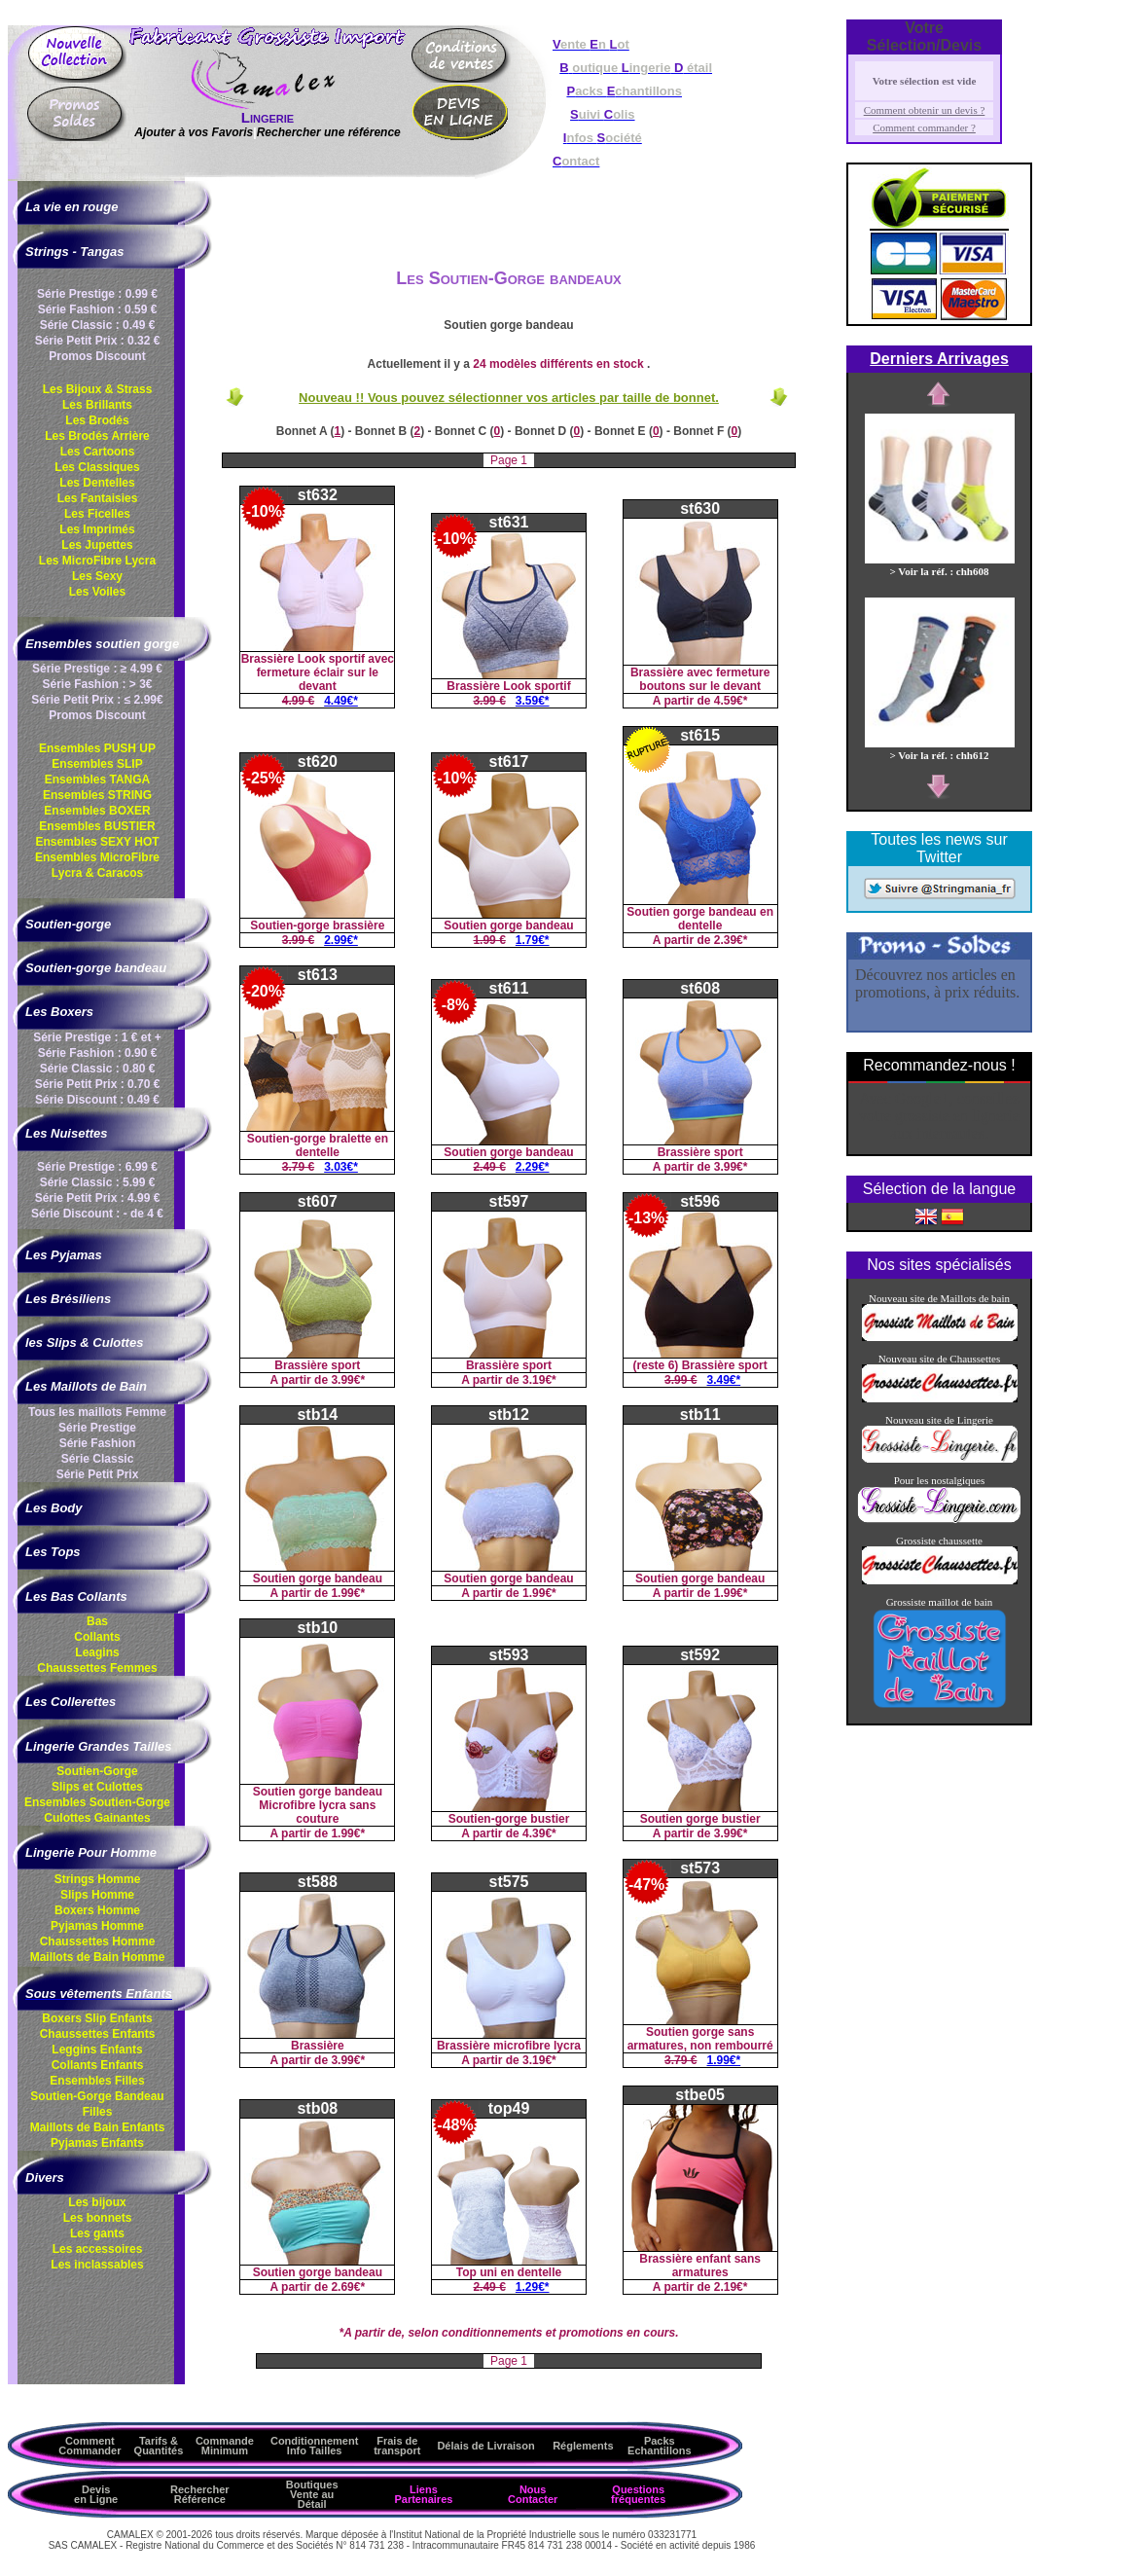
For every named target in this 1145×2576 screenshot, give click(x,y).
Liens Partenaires (423, 2494)
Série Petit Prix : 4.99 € (98, 1198)
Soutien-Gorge (96, 1771)
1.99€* (348, 1593)
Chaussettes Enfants (98, 2034)
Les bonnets (97, 2218)
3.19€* (539, 1380)
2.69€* (348, 2287)
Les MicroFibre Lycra (97, 560)
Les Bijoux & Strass (98, 389)
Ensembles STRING (97, 795)
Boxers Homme (97, 1910)
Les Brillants (97, 405)
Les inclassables (97, 2264)
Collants (97, 1637)
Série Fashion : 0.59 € (98, 309)
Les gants (97, 2233)
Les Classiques (96, 467)
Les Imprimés (96, 529)
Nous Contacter (532, 2494)
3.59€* (533, 700)
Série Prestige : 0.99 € (97, 294)
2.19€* (731, 2287)
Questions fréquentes (638, 2494)
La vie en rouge (71, 207)
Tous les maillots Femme (97, 1412)
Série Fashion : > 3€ (97, 684)
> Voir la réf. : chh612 (940, 749)
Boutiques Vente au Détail (312, 2494)
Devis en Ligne (96, 2494)
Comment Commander (89, 2445)
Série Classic (97, 1459)
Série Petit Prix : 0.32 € (98, 340)
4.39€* (539, 1833)
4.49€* (341, 700)
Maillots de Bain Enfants (97, 2127)
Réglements (583, 2445)
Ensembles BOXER (97, 810)
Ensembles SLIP (97, 764)
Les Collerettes (70, 1701)
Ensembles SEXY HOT (97, 842)
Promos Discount (97, 356)
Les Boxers (59, 1011)
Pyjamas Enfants (97, 2143)
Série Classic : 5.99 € (98, 1182)
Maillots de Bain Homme (97, 1957)
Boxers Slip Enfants (97, 2018)
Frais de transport (397, 2445)
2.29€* (533, 1167)
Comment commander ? (924, 127)
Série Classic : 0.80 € (98, 1068)
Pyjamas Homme (97, 1926)
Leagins (97, 1652)
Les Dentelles (96, 483)
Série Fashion (97, 1443)
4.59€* (731, 700)
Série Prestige (97, 1427)
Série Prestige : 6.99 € (97, 1167)
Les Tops (53, 1551)
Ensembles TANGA (97, 779)
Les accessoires (98, 2249)
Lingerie (267, 117)
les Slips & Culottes (84, 1342)
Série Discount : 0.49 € (97, 1100)
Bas (97, 1621)
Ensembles (97, 1802)
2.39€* (731, 940)
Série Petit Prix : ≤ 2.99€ (96, 700)
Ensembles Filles (97, 2080)
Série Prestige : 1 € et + (97, 1037)
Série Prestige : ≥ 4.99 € (97, 668)
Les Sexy (97, 576)
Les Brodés (96, 420)
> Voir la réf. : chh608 (940, 565)
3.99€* (731, 1167)
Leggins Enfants (97, 2049)
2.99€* (341, 940)
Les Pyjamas (63, 1255)
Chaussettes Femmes (97, 1668)
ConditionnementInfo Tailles (314, 2445)
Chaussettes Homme (98, 1941)
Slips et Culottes (97, 1787)
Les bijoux (96, 2202)
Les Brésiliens (68, 1298)
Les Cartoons (97, 451)
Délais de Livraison (485, 2445)
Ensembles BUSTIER (97, 826)
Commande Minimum (225, 2445)
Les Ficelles (97, 514)
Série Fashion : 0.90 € (98, 1053)
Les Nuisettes (66, 1133)
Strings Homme (97, 1879)
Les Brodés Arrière (97, 436)
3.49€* (724, 1380)
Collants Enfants (98, 2065)
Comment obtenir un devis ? (924, 110)
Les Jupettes (96, 545)
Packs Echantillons (659, 2445)
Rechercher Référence (200, 2494)
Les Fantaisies (97, 498)
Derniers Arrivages (939, 358)
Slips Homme (97, 1895)
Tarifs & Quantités (159, 2445)
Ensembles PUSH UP (97, 748)
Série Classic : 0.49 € (98, 325)
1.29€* (533, 2287)
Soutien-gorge (68, 924)
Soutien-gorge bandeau (95, 968)
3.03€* (341, 1167)
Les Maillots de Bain (86, 1386)
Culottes (97, 1818)
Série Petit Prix (97, 1474)
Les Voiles (97, 592)
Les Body (54, 1508)
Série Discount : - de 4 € (97, 1213)
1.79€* (533, 940)
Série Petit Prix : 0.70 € (98, 1084)
